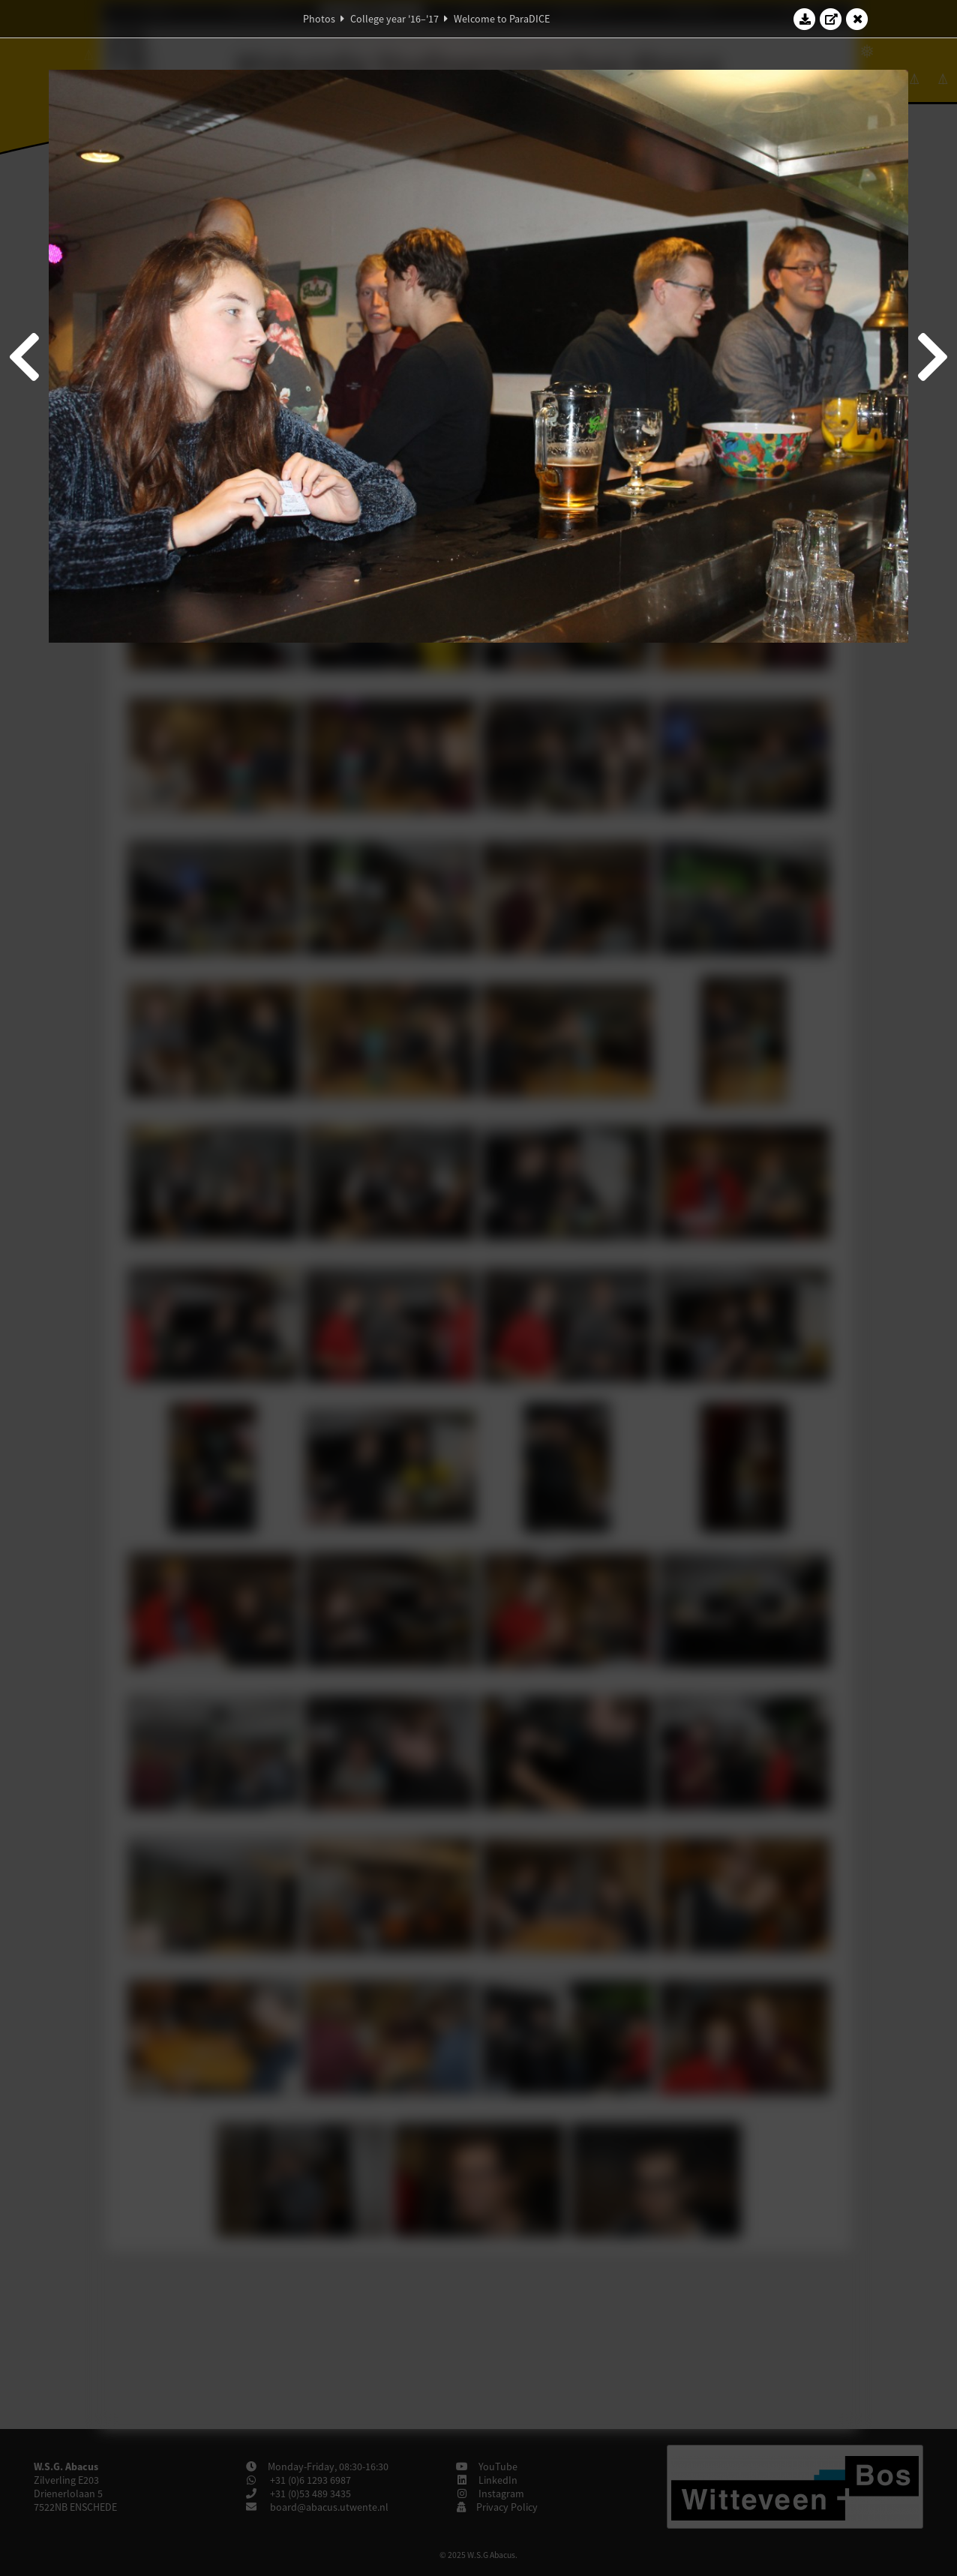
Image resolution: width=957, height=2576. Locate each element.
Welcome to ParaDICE (502, 18)
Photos (319, 18)
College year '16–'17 (394, 18)
